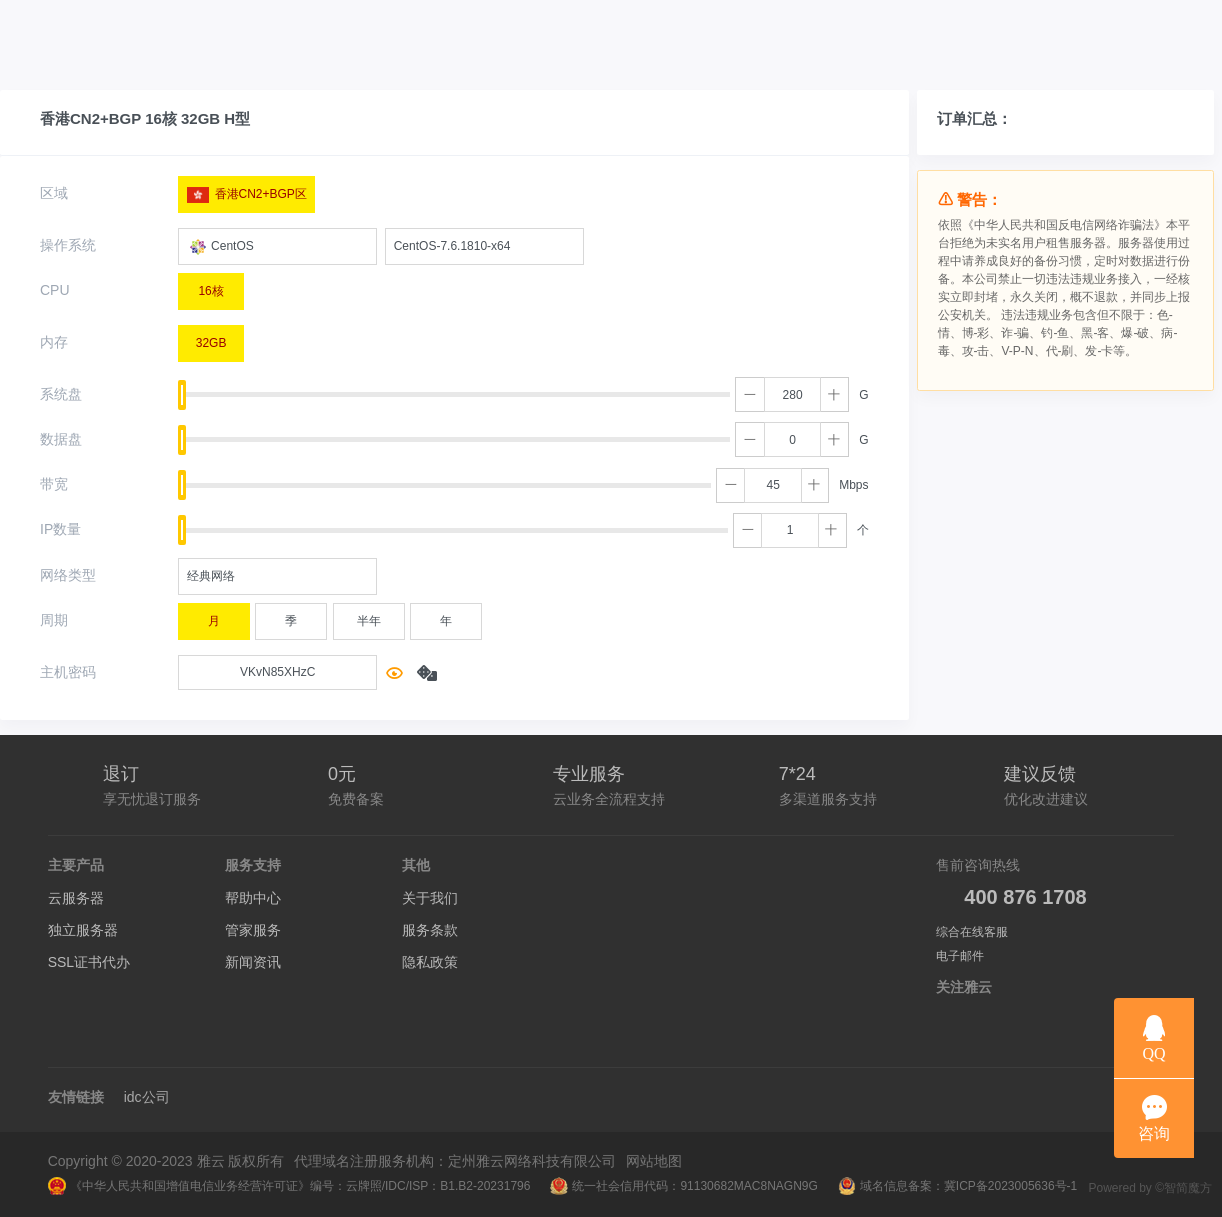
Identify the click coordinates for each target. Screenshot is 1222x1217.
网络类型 (68, 575)
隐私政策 (430, 962)
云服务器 (76, 898)
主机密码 (68, 672)
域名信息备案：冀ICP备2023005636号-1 (957, 1186)
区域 (54, 193)
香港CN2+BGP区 (247, 190)
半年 (369, 616)
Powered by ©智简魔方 (1150, 1188)
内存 (54, 342)
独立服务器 (83, 930)
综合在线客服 (972, 932)
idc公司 (147, 1097)
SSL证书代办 (89, 962)
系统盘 (61, 394)
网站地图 (654, 1161)
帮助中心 (253, 898)
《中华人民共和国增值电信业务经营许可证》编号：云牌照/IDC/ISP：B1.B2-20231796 (289, 1186)
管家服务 (253, 930)
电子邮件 (960, 956)
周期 (54, 620)
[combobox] (277, 246)
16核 (210, 286)
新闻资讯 (253, 962)
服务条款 (430, 930)
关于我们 (430, 898)
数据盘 (61, 439)
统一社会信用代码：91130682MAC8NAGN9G (683, 1186)
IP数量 (60, 529)
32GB (211, 338)
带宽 (54, 484)
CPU (55, 290)
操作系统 (68, 245)
